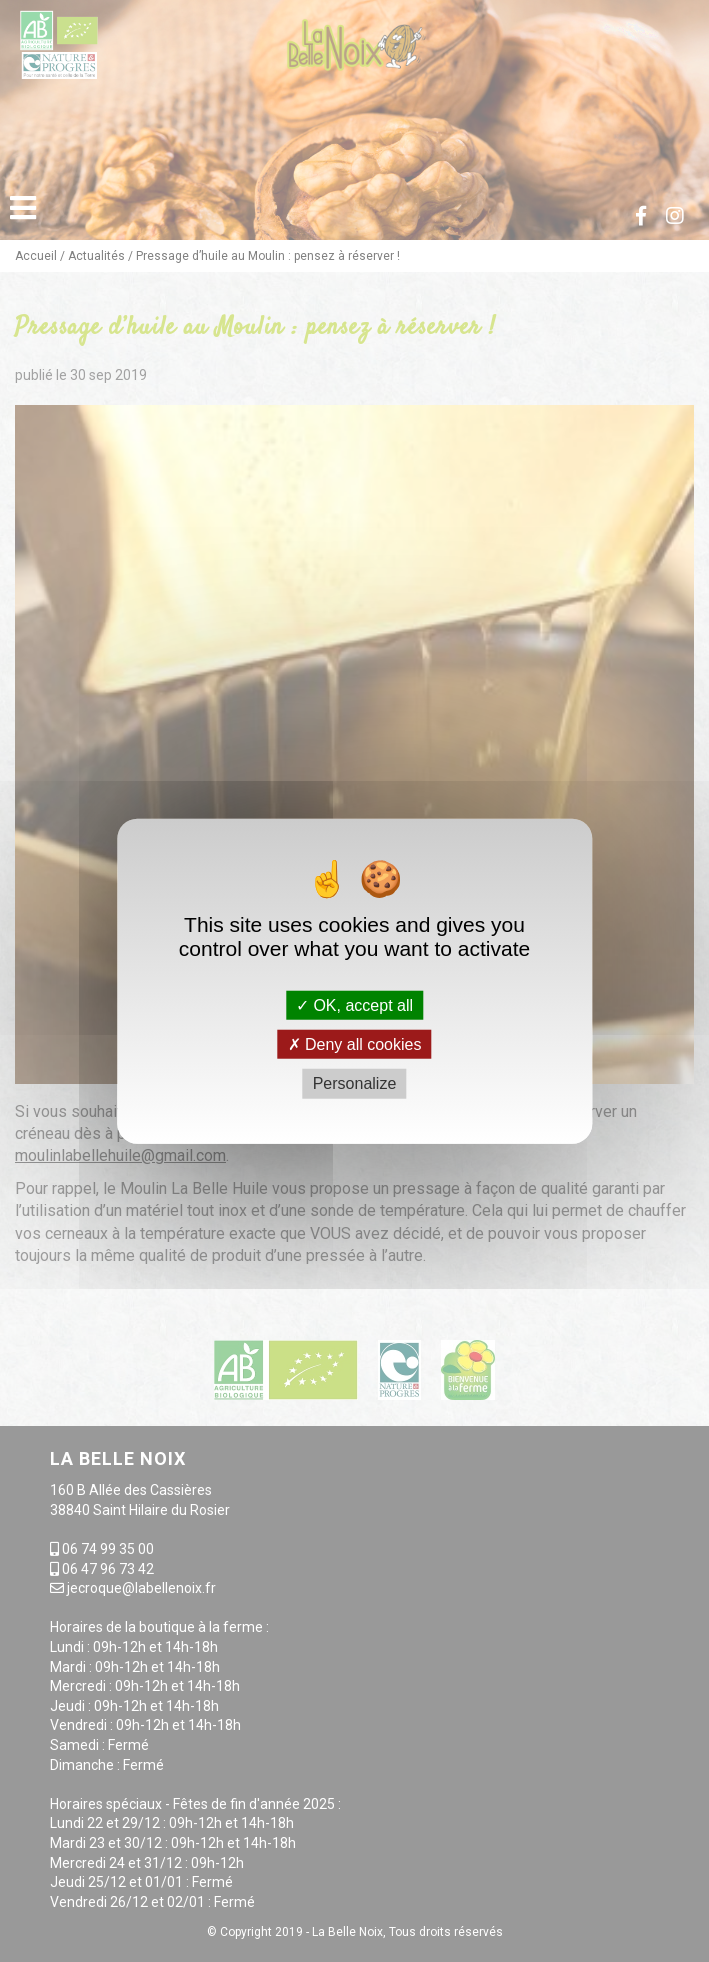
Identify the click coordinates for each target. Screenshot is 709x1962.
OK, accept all (354, 1005)
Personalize (355, 1083)
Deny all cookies (355, 1044)
